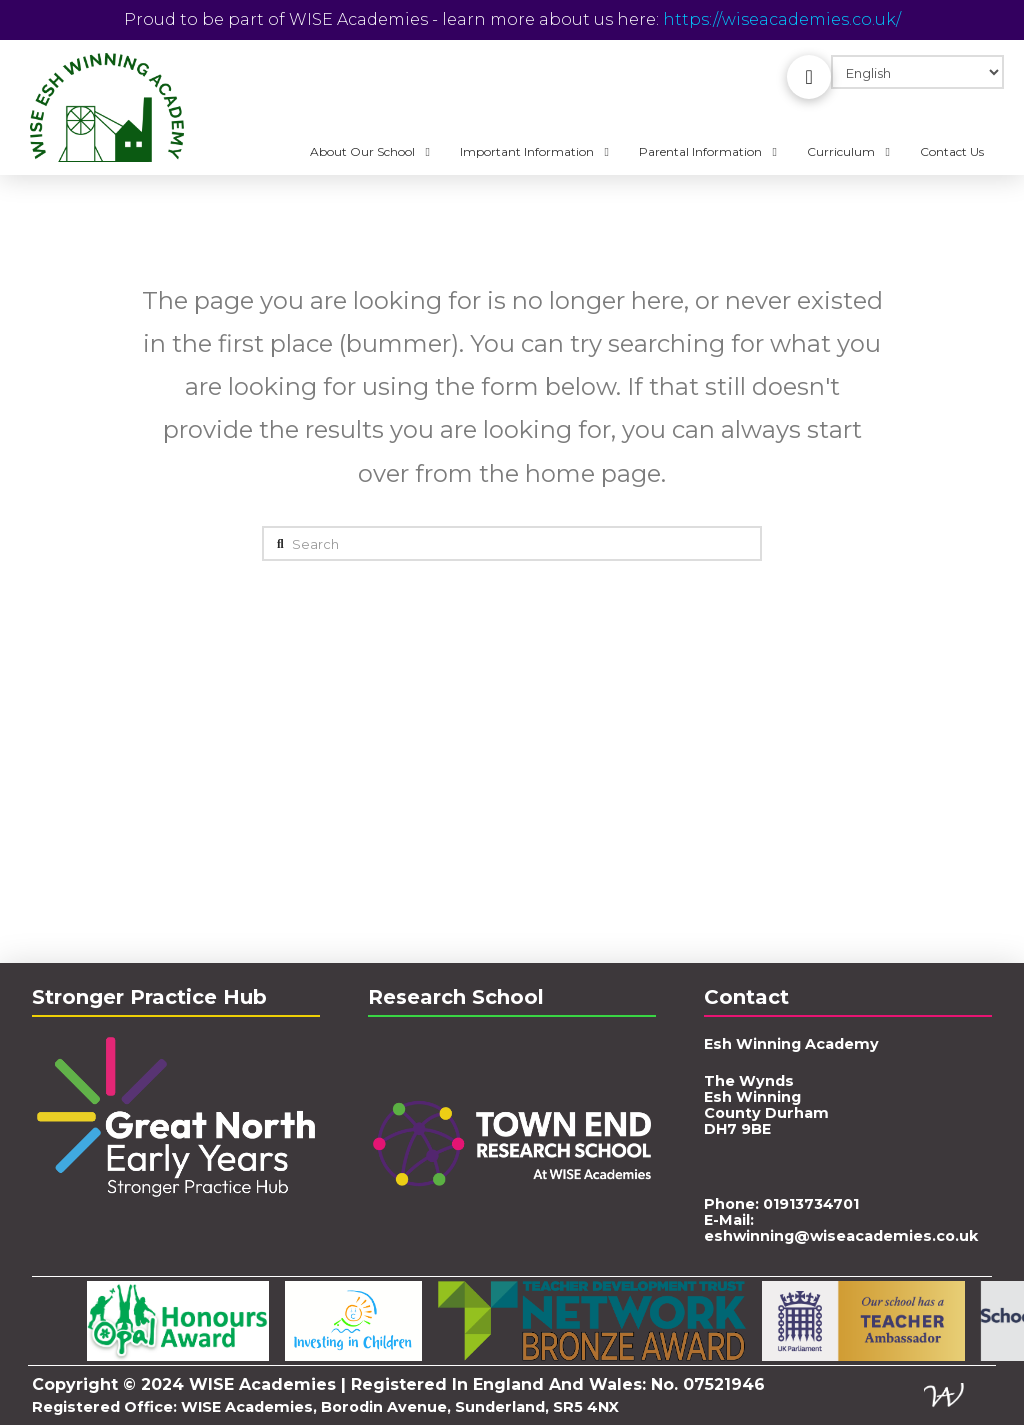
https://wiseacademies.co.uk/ (782, 19)
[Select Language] (917, 72)
